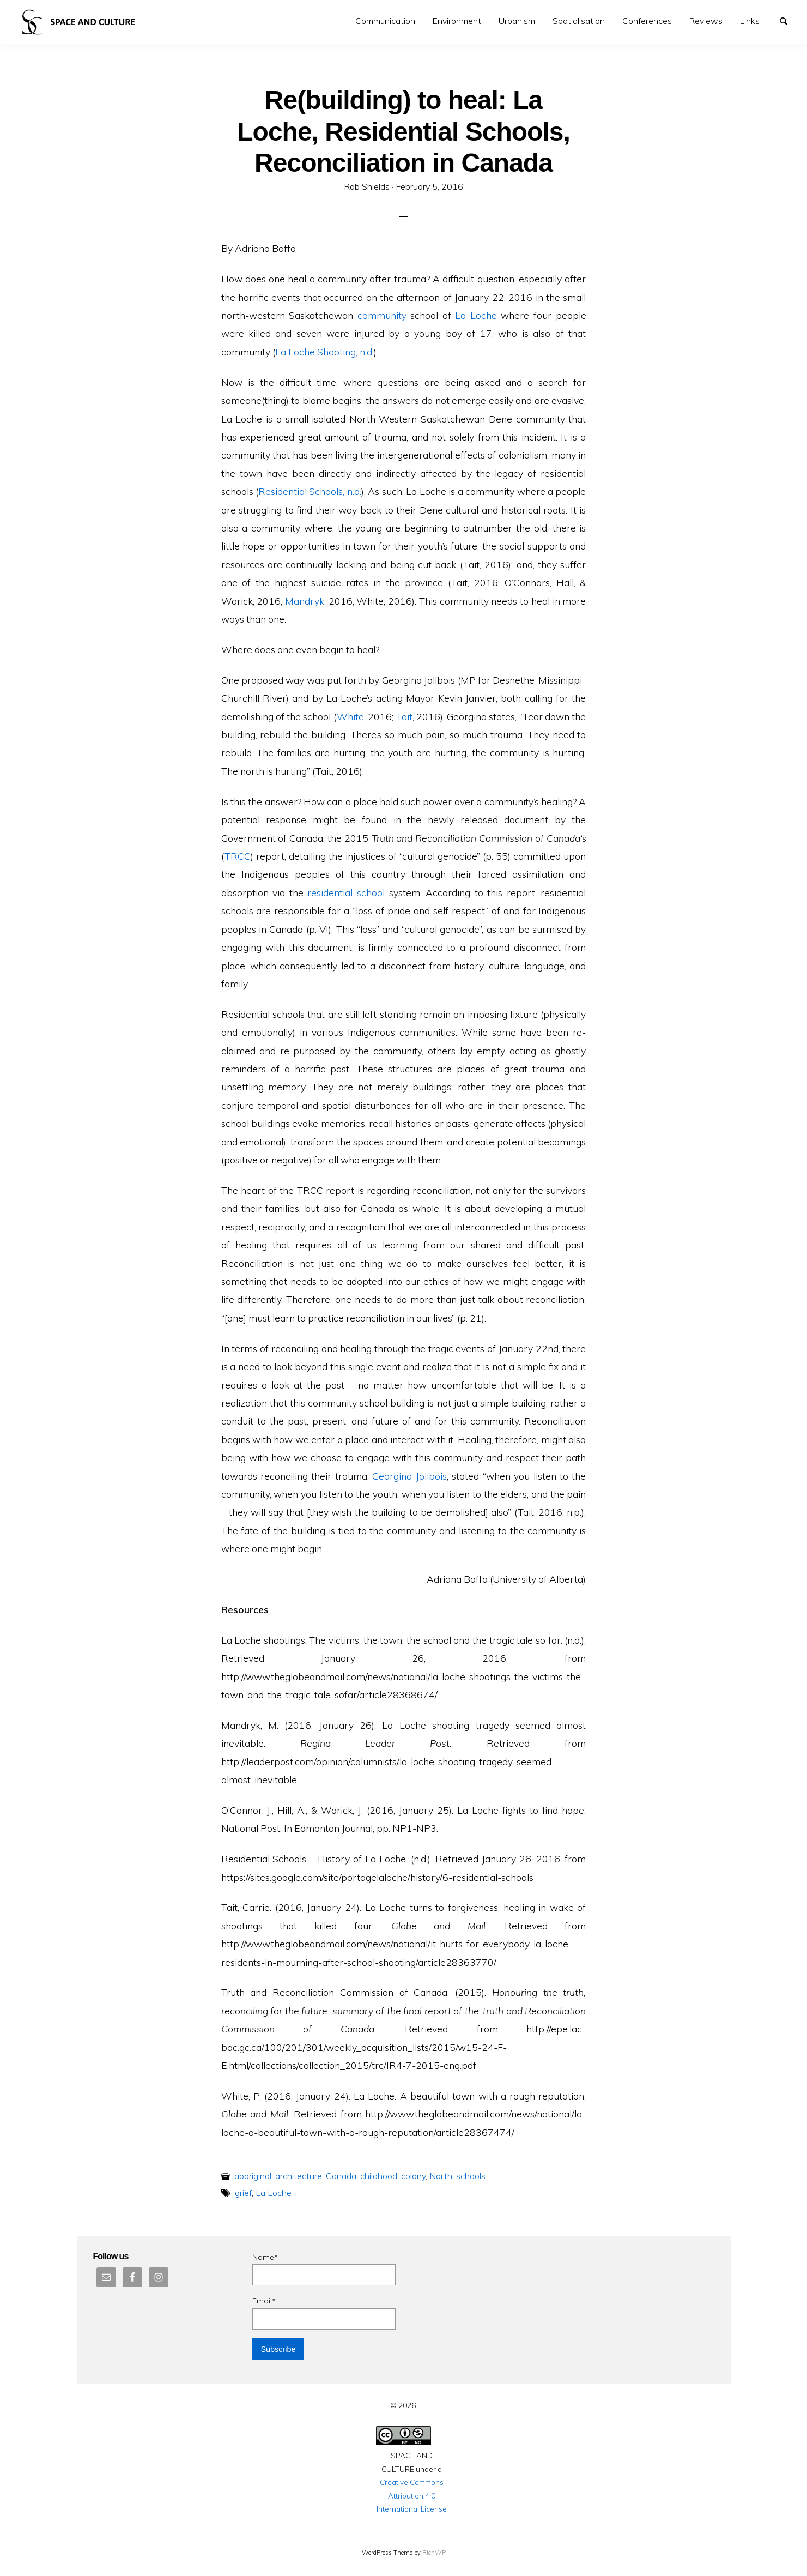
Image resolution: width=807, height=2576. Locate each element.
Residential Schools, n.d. (309, 491)
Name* (324, 2268)
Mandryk (304, 601)
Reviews (706, 20)
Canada (341, 2175)
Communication (385, 20)
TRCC (237, 856)
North (440, 2175)
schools (471, 2175)
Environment (457, 20)
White (350, 716)
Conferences (647, 20)
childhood (378, 2175)
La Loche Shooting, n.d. (324, 352)
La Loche (476, 315)
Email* (324, 2312)
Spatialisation (579, 20)
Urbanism (517, 20)
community (381, 315)
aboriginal (252, 2175)
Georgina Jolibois (409, 1476)
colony (413, 2175)
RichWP (434, 2552)
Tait (404, 716)
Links (750, 20)
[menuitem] (385, 21)
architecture (298, 2175)
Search (788, 20)
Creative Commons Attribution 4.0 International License (412, 2495)
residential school (346, 892)
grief (243, 2192)
